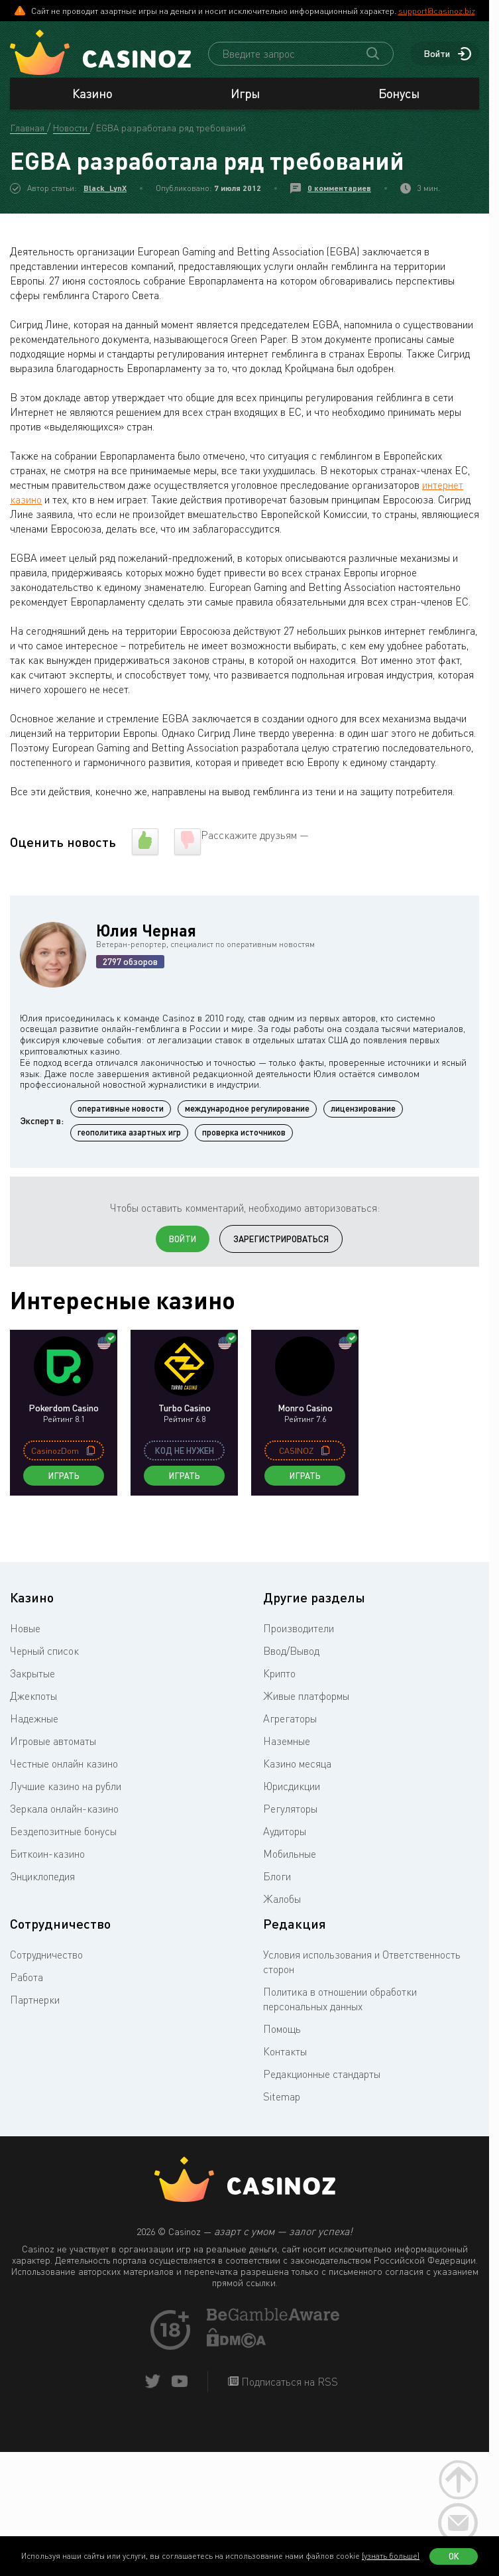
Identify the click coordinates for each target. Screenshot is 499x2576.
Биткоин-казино (47, 1857)
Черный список (44, 1654)
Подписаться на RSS (288, 2385)
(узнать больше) (390, 2556)
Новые (25, 1631)
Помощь (282, 2032)
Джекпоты (33, 1699)
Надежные (34, 1721)
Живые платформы (306, 1699)
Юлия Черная (146, 933)
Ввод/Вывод (291, 1654)
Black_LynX (105, 191)
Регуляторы (290, 1812)
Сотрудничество (46, 1957)
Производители (298, 1631)
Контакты (285, 2054)
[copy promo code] (90, 1454)
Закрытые (32, 1676)
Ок (454, 2556)
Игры (245, 97)
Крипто (279, 1676)
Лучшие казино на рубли (65, 1789)
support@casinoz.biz (436, 10)
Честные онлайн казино (64, 1766)
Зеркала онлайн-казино (64, 1812)
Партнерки (35, 2003)
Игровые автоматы (53, 1744)
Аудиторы (284, 1834)
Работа (26, 1980)
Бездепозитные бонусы (63, 1834)
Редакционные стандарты (321, 2077)
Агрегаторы (290, 1721)
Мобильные (289, 1857)
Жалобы (282, 1902)
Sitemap (281, 2099)
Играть (64, 1479)
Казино (92, 97)
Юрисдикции (291, 1789)
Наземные (286, 1744)
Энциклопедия (42, 1879)
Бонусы (398, 97)
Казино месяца (297, 1766)
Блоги (277, 1879)
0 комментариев (339, 191)
